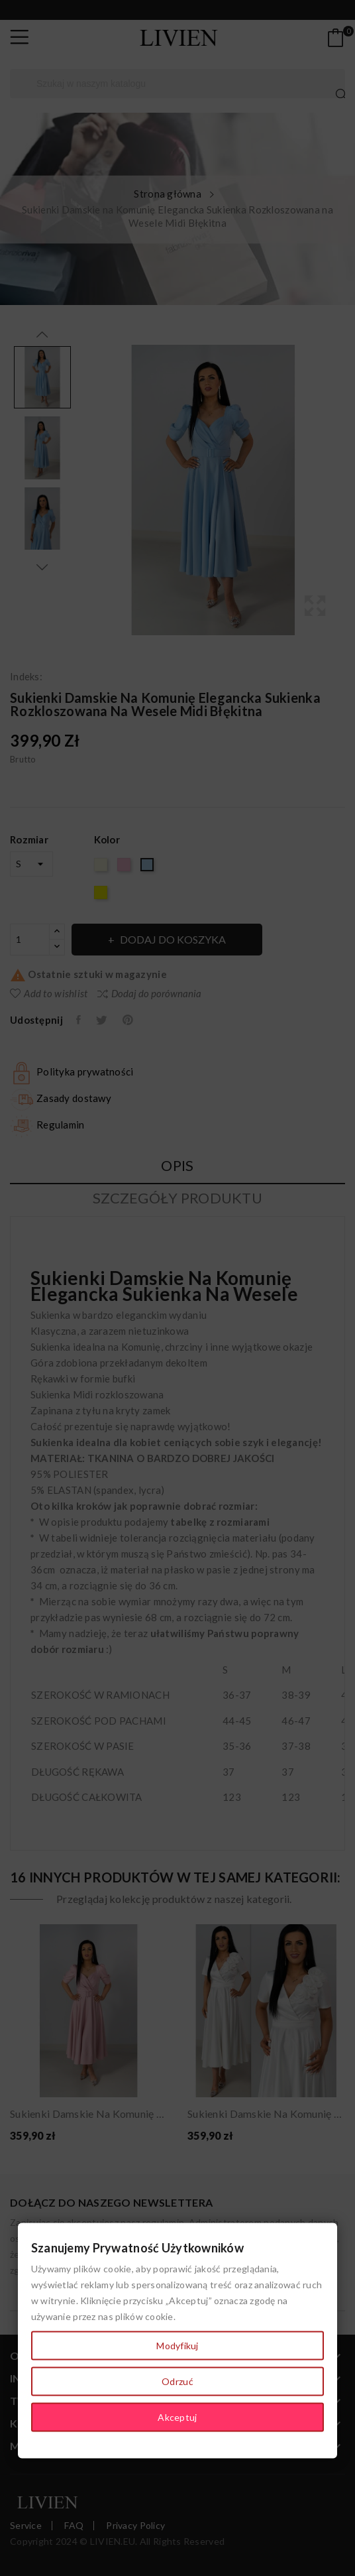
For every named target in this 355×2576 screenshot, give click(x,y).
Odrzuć (177, 2381)
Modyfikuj (177, 2345)
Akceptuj (177, 2417)
